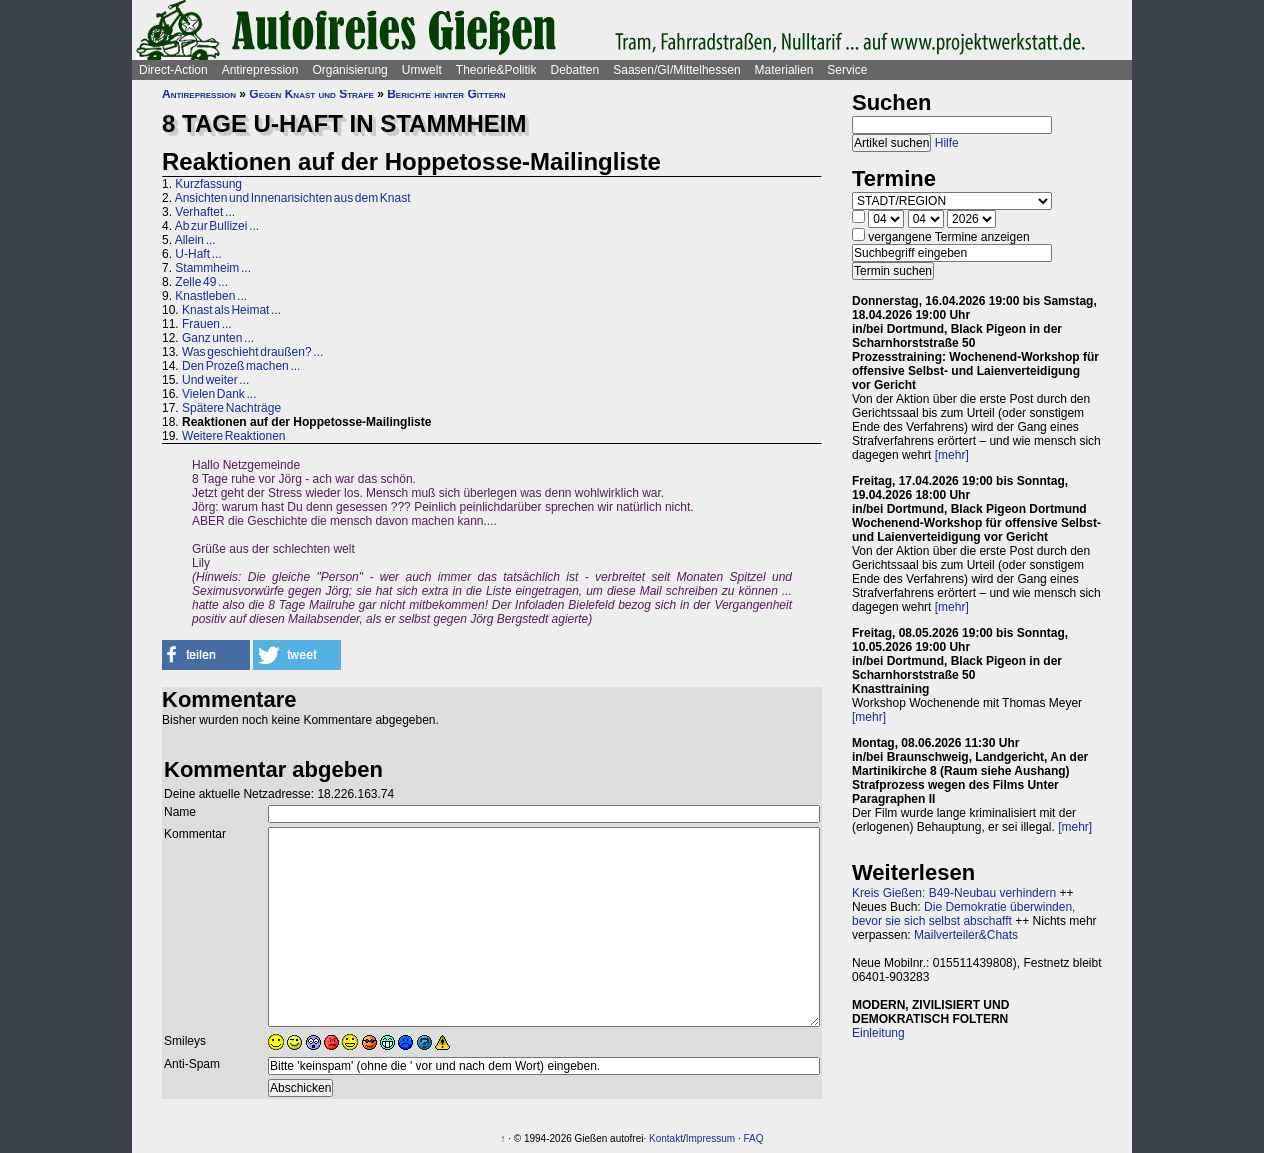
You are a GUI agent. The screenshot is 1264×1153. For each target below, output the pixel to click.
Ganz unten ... (218, 338)
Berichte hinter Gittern (446, 94)
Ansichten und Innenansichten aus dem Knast (293, 198)
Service (847, 70)
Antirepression (260, 70)
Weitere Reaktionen (234, 436)
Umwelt (422, 70)
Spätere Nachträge (231, 408)
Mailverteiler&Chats (966, 935)
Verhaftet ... (205, 212)
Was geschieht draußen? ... (252, 352)
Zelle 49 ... (201, 282)
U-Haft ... (198, 254)
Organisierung (349, 70)
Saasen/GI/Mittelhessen (676, 70)
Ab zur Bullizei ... (217, 226)
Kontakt (666, 1138)
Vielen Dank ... (219, 394)
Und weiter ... (215, 380)
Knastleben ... (211, 296)
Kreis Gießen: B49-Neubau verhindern (954, 893)
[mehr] (952, 455)
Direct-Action (173, 70)
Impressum (710, 1138)
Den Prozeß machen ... (241, 366)
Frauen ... (207, 324)
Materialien (784, 70)
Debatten (575, 70)
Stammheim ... (213, 268)
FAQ (754, 1138)
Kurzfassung (208, 184)
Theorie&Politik (496, 70)
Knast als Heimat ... (231, 310)
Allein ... (195, 240)
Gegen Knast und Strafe (311, 94)
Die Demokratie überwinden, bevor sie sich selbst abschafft (963, 914)
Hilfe (947, 143)
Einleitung (878, 1033)
